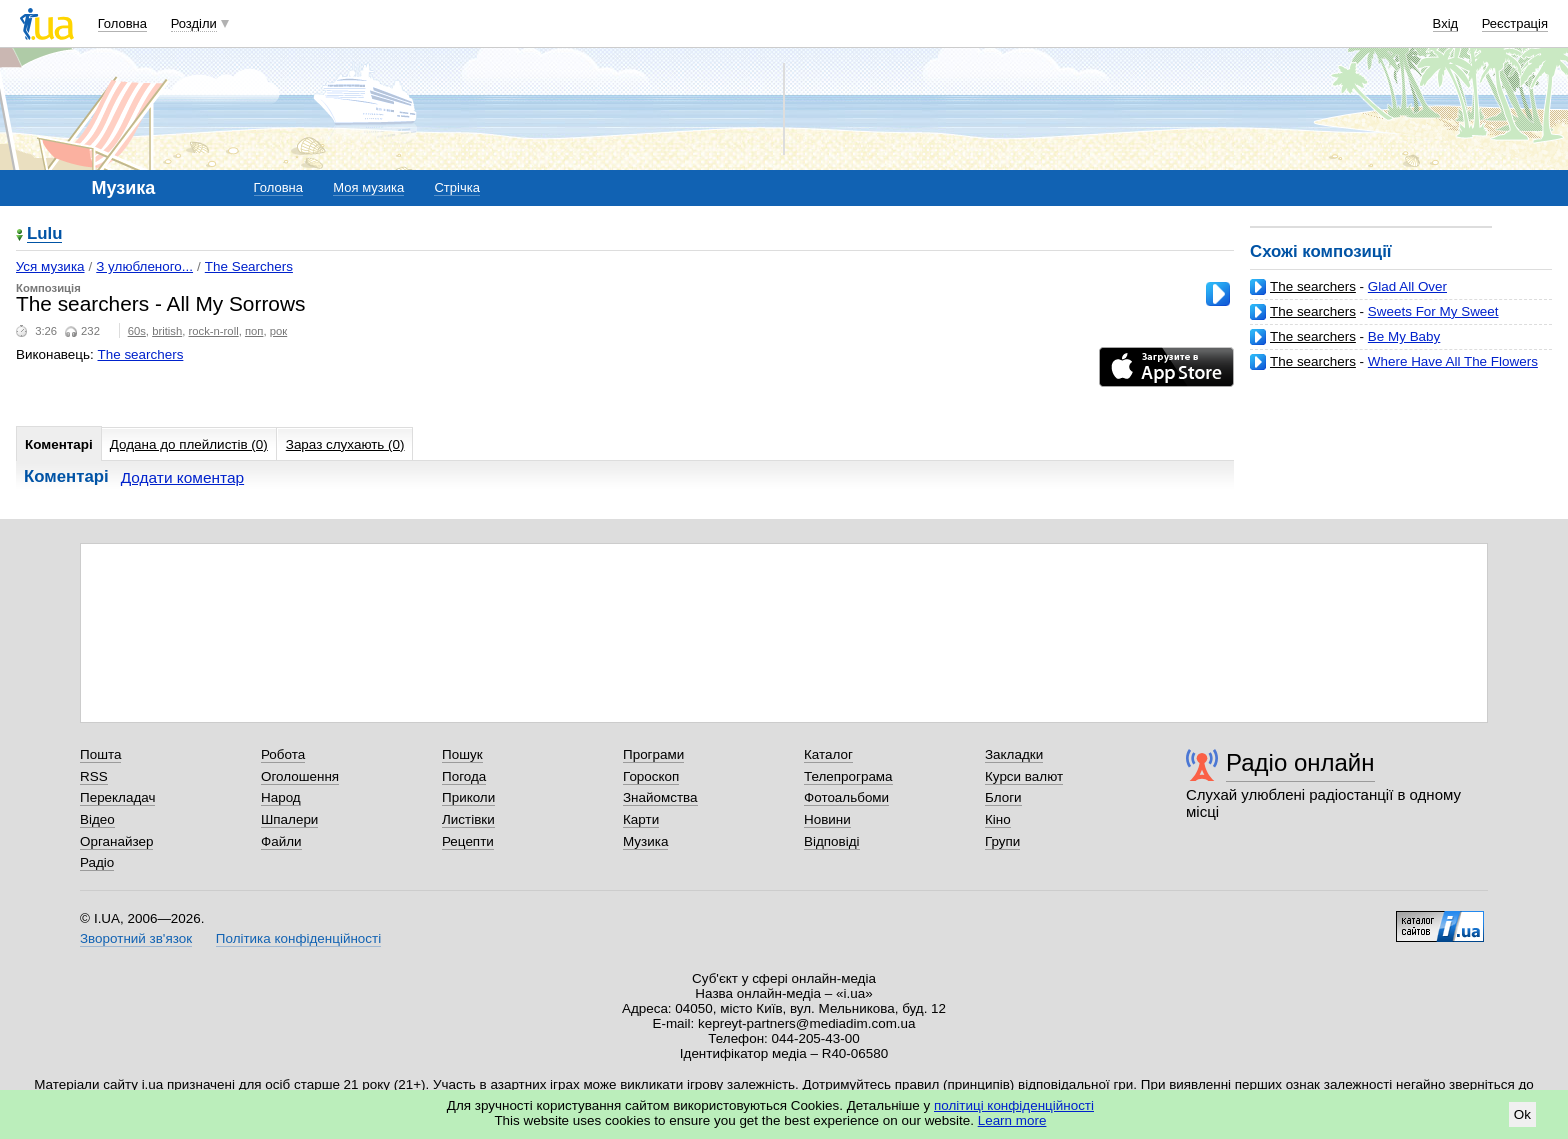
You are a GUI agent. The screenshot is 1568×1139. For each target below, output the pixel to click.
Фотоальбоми (846, 797)
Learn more (1012, 1120)
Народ (281, 797)
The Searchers (249, 266)
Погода (464, 776)
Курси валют (1024, 776)
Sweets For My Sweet (1433, 311)
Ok (1522, 1114)
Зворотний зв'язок (136, 938)
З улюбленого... (144, 266)
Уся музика (50, 266)
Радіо (97, 862)
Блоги (1003, 797)
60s (137, 331)
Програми (653, 754)
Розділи (194, 23)
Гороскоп (651, 776)
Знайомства (660, 797)
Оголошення (300, 776)
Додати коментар (182, 477)
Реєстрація (1515, 23)
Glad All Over (1407, 286)
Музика (645, 841)
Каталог (828, 754)
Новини (827, 819)
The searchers (1313, 286)
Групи (1002, 841)
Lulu (44, 234)
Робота (283, 754)
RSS (94, 776)
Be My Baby (1404, 336)
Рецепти (468, 841)
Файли (281, 841)
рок (278, 331)
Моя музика (368, 187)
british (167, 331)
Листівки (468, 819)
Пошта (100, 754)
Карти (641, 819)
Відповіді (832, 841)
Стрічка (456, 187)
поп (254, 331)
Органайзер (116, 841)
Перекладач (117, 797)
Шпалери (289, 819)
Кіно (998, 819)
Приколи (468, 797)
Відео (97, 819)
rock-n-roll (214, 331)
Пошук (462, 754)
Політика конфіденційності (298, 938)
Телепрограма (848, 776)
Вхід (1446, 23)
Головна (122, 23)
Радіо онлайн (1300, 762)
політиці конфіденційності (1014, 1105)
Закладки (1014, 754)
